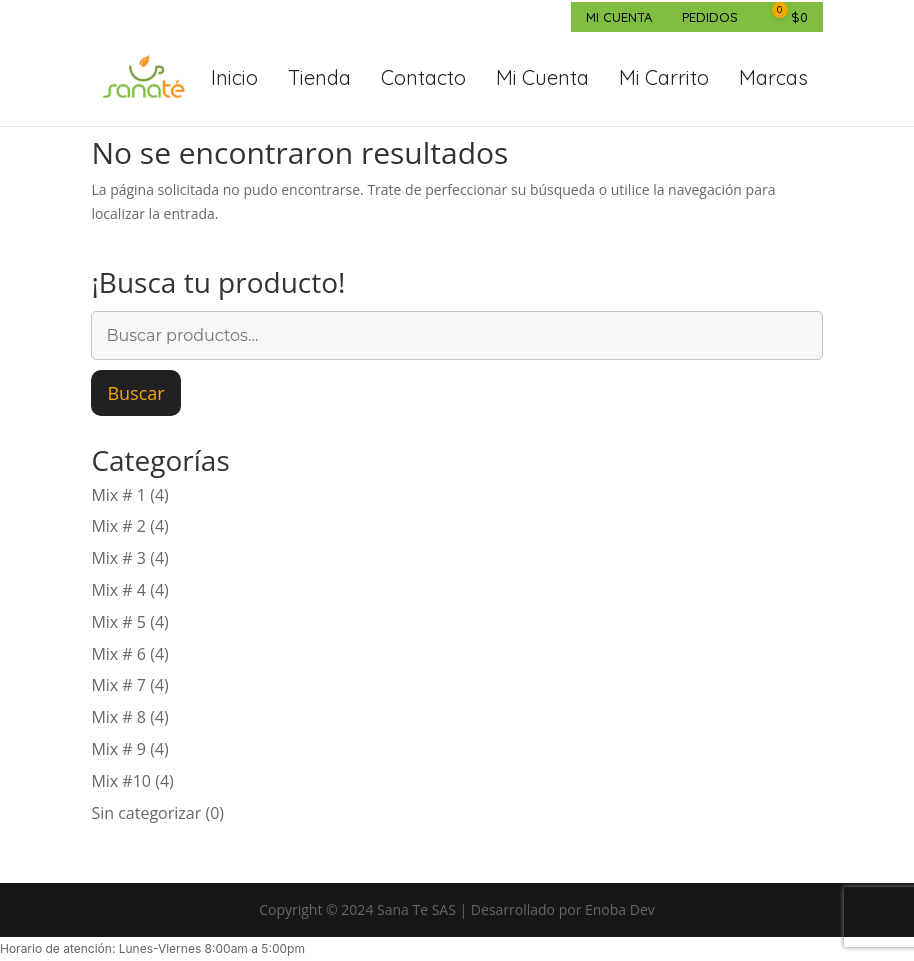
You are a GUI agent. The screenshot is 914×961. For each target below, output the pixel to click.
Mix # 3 (118, 558)
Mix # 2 (118, 526)
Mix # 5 (118, 622)
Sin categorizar (146, 813)
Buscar (135, 393)
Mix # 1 (118, 495)
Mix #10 (121, 781)
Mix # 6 (118, 654)
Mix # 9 (118, 749)
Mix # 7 (118, 685)
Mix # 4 (118, 590)
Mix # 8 (118, 717)
